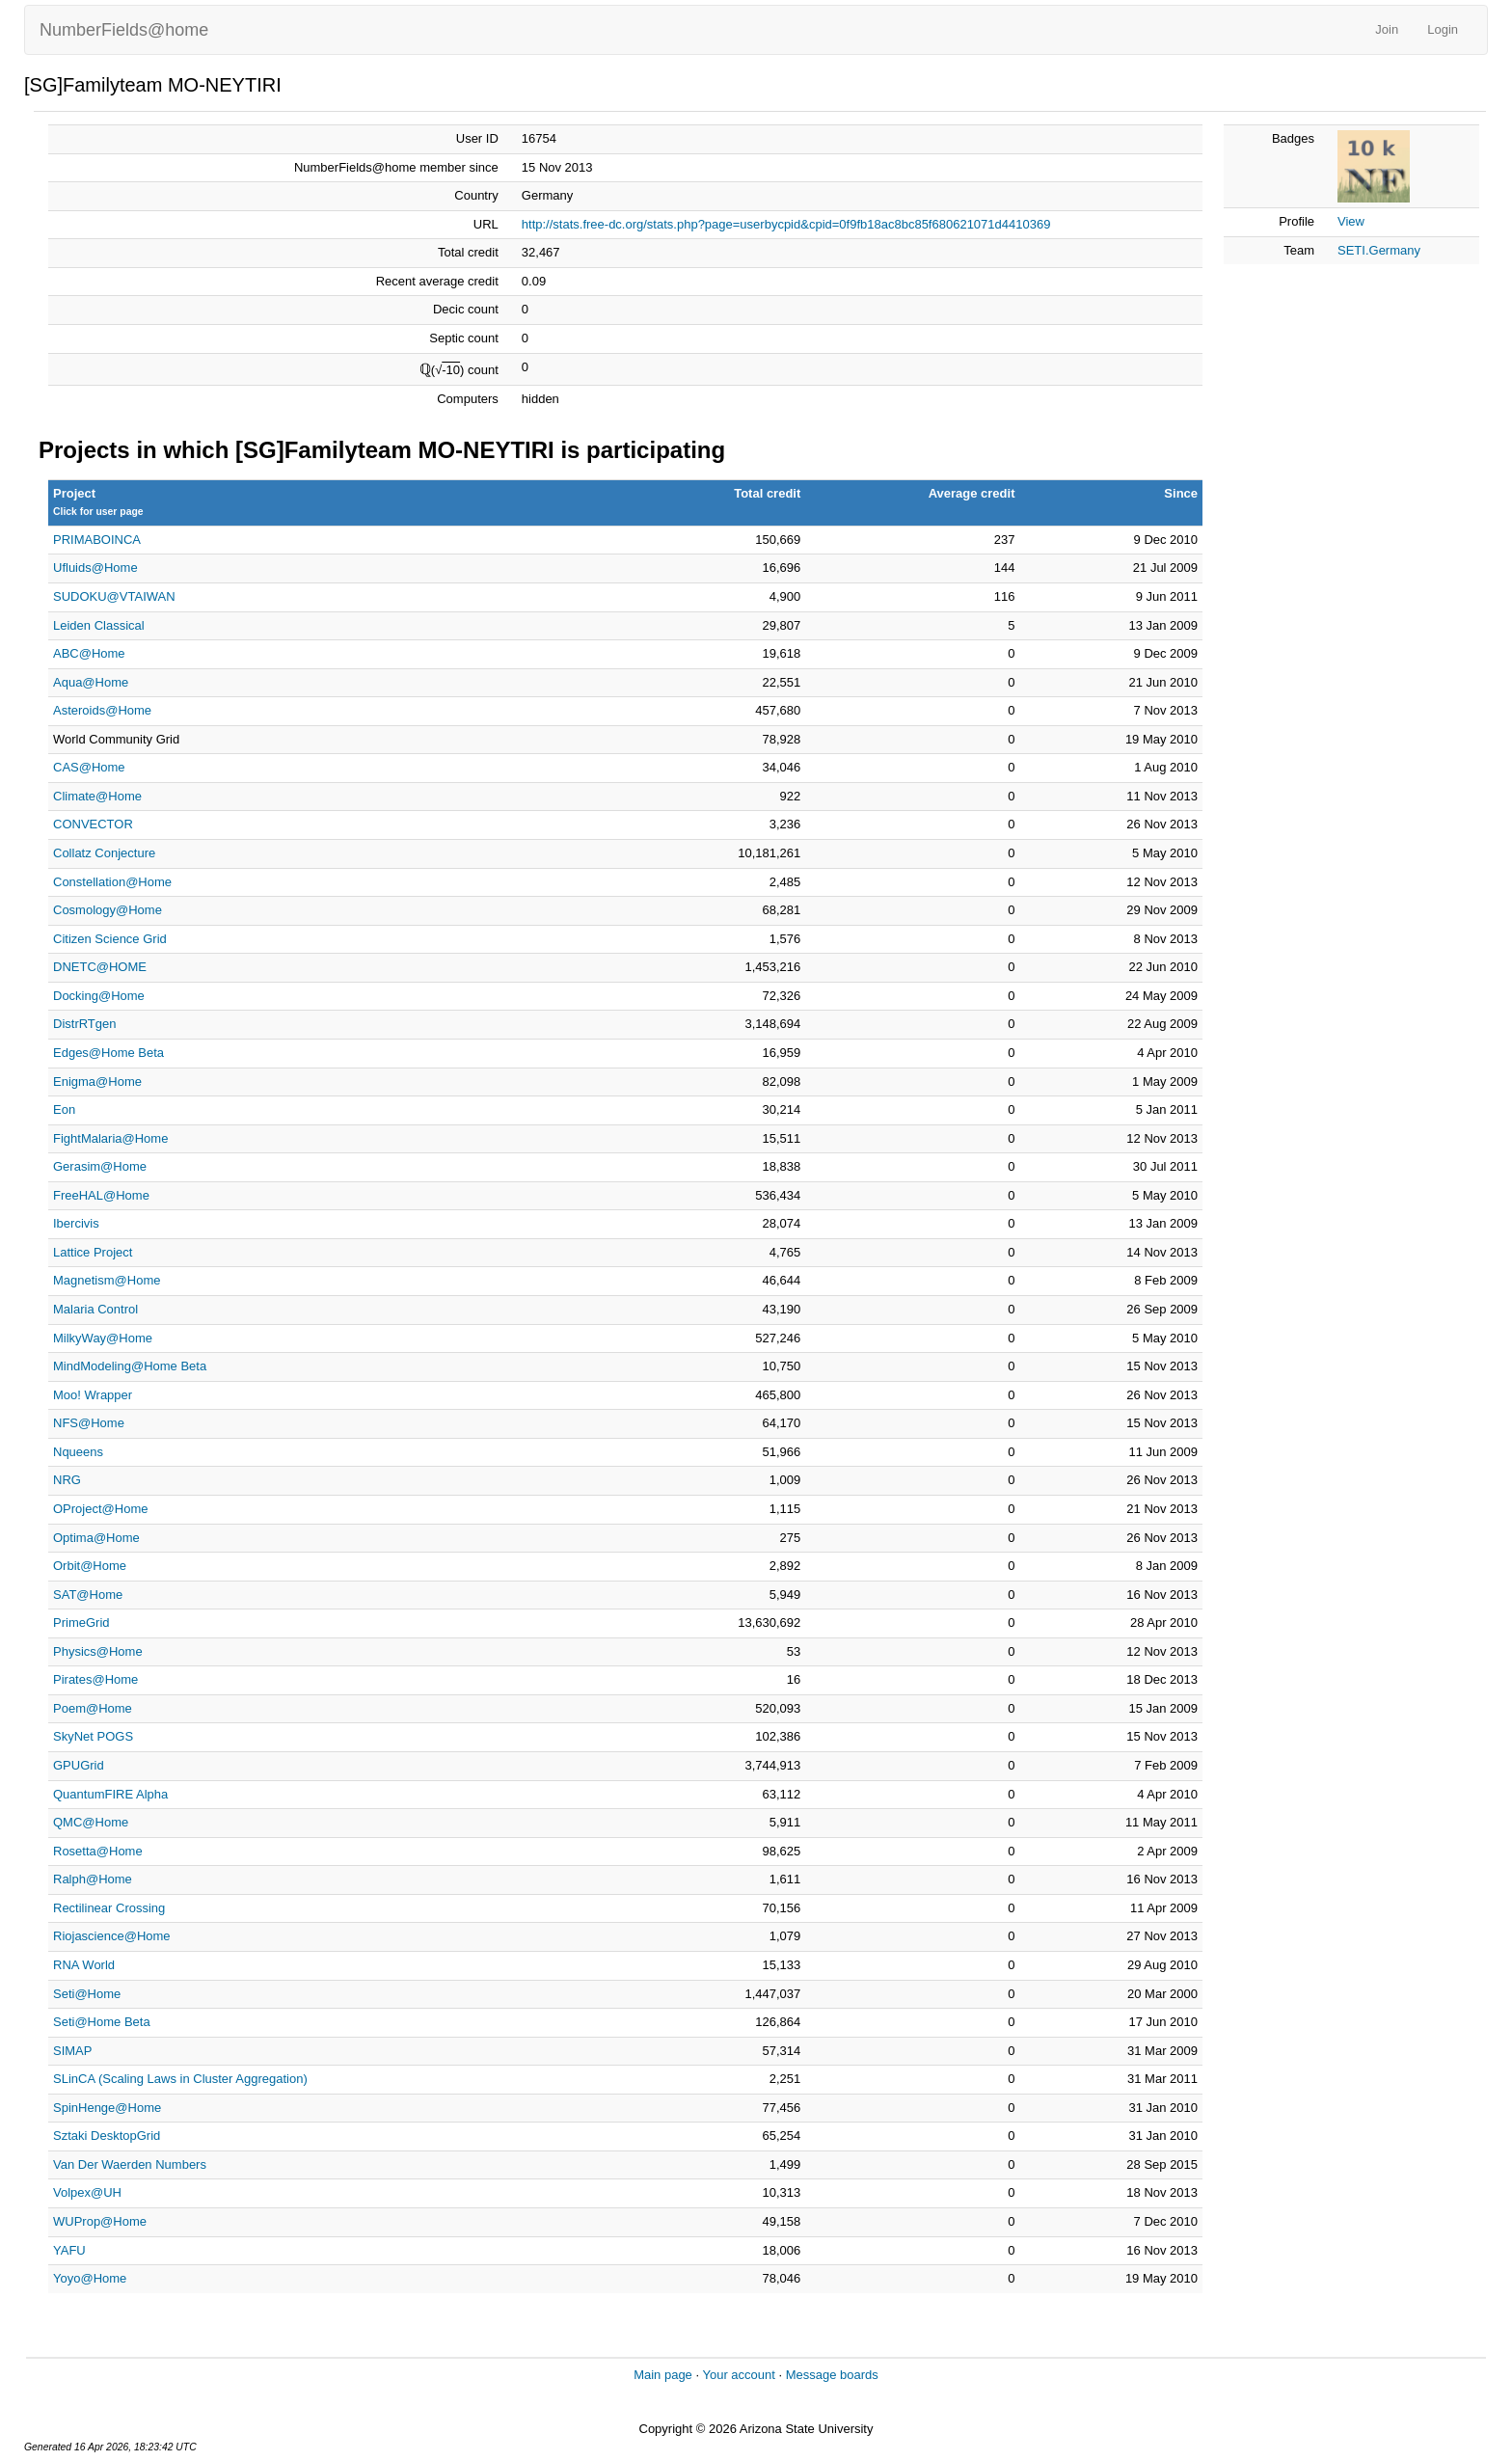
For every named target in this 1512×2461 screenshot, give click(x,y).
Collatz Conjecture (104, 853)
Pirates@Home (95, 1679)
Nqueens (78, 1452)
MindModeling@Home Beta (129, 1366)
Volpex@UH (87, 2192)
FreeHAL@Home (101, 1195)
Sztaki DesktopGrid (106, 2135)
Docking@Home (99, 995)
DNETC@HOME (100, 967)
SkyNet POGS (93, 1736)
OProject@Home (100, 1508)
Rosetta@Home (98, 1851)
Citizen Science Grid (110, 939)
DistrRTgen (85, 1023)
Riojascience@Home (112, 1936)
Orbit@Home (89, 1565)
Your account (738, 2374)
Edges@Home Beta (108, 1052)
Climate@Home (97, 796)
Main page (663, 2374)
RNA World (84, 1965)
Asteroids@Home (102, 710)
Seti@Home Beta (101, 2022)
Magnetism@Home (106, 1280)
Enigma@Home (97, 1081)
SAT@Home (87, 1594)
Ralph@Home (92, 1879)
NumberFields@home (124, 30)
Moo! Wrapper (92, 1395)
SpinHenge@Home (107, 2107)
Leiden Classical (99, 625)
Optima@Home (96, 1537)
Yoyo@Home (89, 2278)
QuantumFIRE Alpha (110, 1794)
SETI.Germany (1378, 250)
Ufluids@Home (95, 567)
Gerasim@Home (100, 1166)
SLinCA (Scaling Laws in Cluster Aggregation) (180, 2078)
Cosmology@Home (107, 910)
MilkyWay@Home (102, 1338)
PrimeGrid (81, 1622)
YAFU (69, 2250)
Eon (64, 1109)
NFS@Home (88, 1423)
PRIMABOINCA (97, 539)
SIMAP (72, 2050)
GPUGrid (78, 1765)
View (1350, 221)
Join (1386, 29)
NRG (67, 1480)
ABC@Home (89, 653)
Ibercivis (76, 1223)
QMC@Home (90, 1822)
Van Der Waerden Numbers (129, 2164)
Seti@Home (87, 1994)
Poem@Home (92, 1708)
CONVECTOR (93, 824)
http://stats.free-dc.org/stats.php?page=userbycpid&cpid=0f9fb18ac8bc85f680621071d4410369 (786, 224)
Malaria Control (95, 1309)
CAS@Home (89, 767)
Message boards (832, 2374)
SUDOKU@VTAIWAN (114, 596)
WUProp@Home (100, 2221)
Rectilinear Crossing (109, 1908)
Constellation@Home (112, 882)
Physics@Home (98, 1651)
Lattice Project (92, 1252)
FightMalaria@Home (110, 1138)
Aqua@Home (90, 682)
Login (1442, 29)
